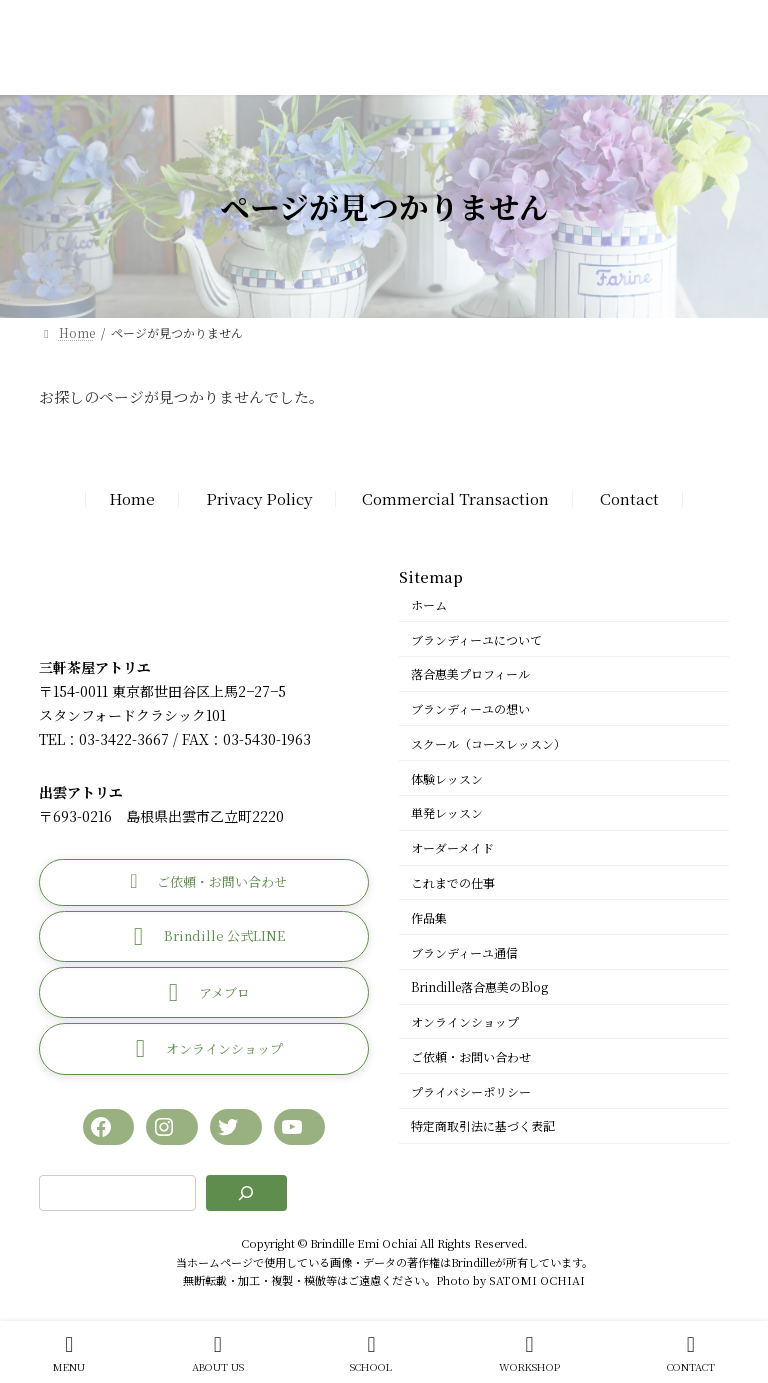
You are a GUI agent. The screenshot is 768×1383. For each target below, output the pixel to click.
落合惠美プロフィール (470, 674)
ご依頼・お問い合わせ (471, 1056)
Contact (629, 499)
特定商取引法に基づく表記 (483, 1126)
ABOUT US (218, 1353)
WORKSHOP (529, 1353)
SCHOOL (371, 1353)
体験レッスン (447, 778)
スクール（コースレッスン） (488, 743)
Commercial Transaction (455, 499)
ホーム (429, 604)
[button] (204, 882)
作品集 (429, 917)
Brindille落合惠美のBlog (479, 987)
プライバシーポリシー (471, 1091)
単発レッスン (447, 813)
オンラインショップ (465, 1021)
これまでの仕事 (453, 882)
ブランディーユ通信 (464, 952)
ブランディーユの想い (470, 708)
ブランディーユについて (476, 639)
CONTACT (691, 1353)
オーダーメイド (452, 848)
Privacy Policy (259, 499)
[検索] (246, 1194)
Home (132, 499)
